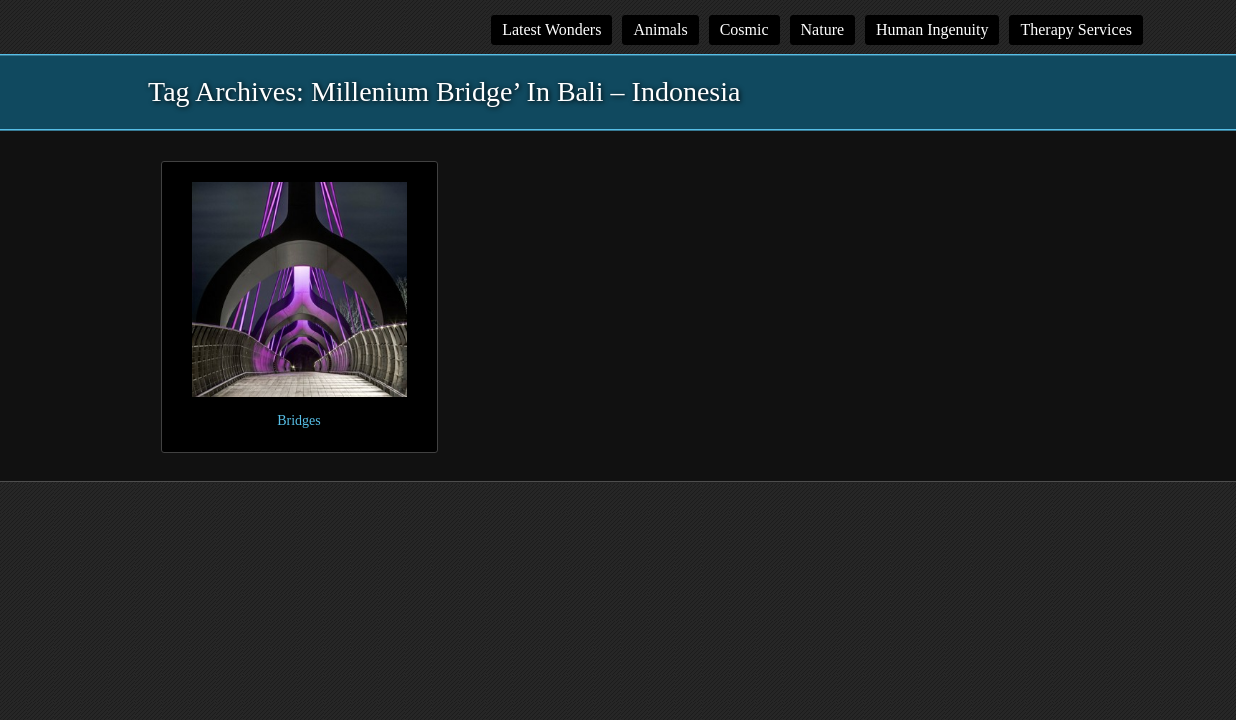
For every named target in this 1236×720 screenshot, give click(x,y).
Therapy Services (1076, 29)
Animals (660, 29)
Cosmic (744, 29)
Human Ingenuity (932, 29)
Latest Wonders (551, 29)
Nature (823, 29)
